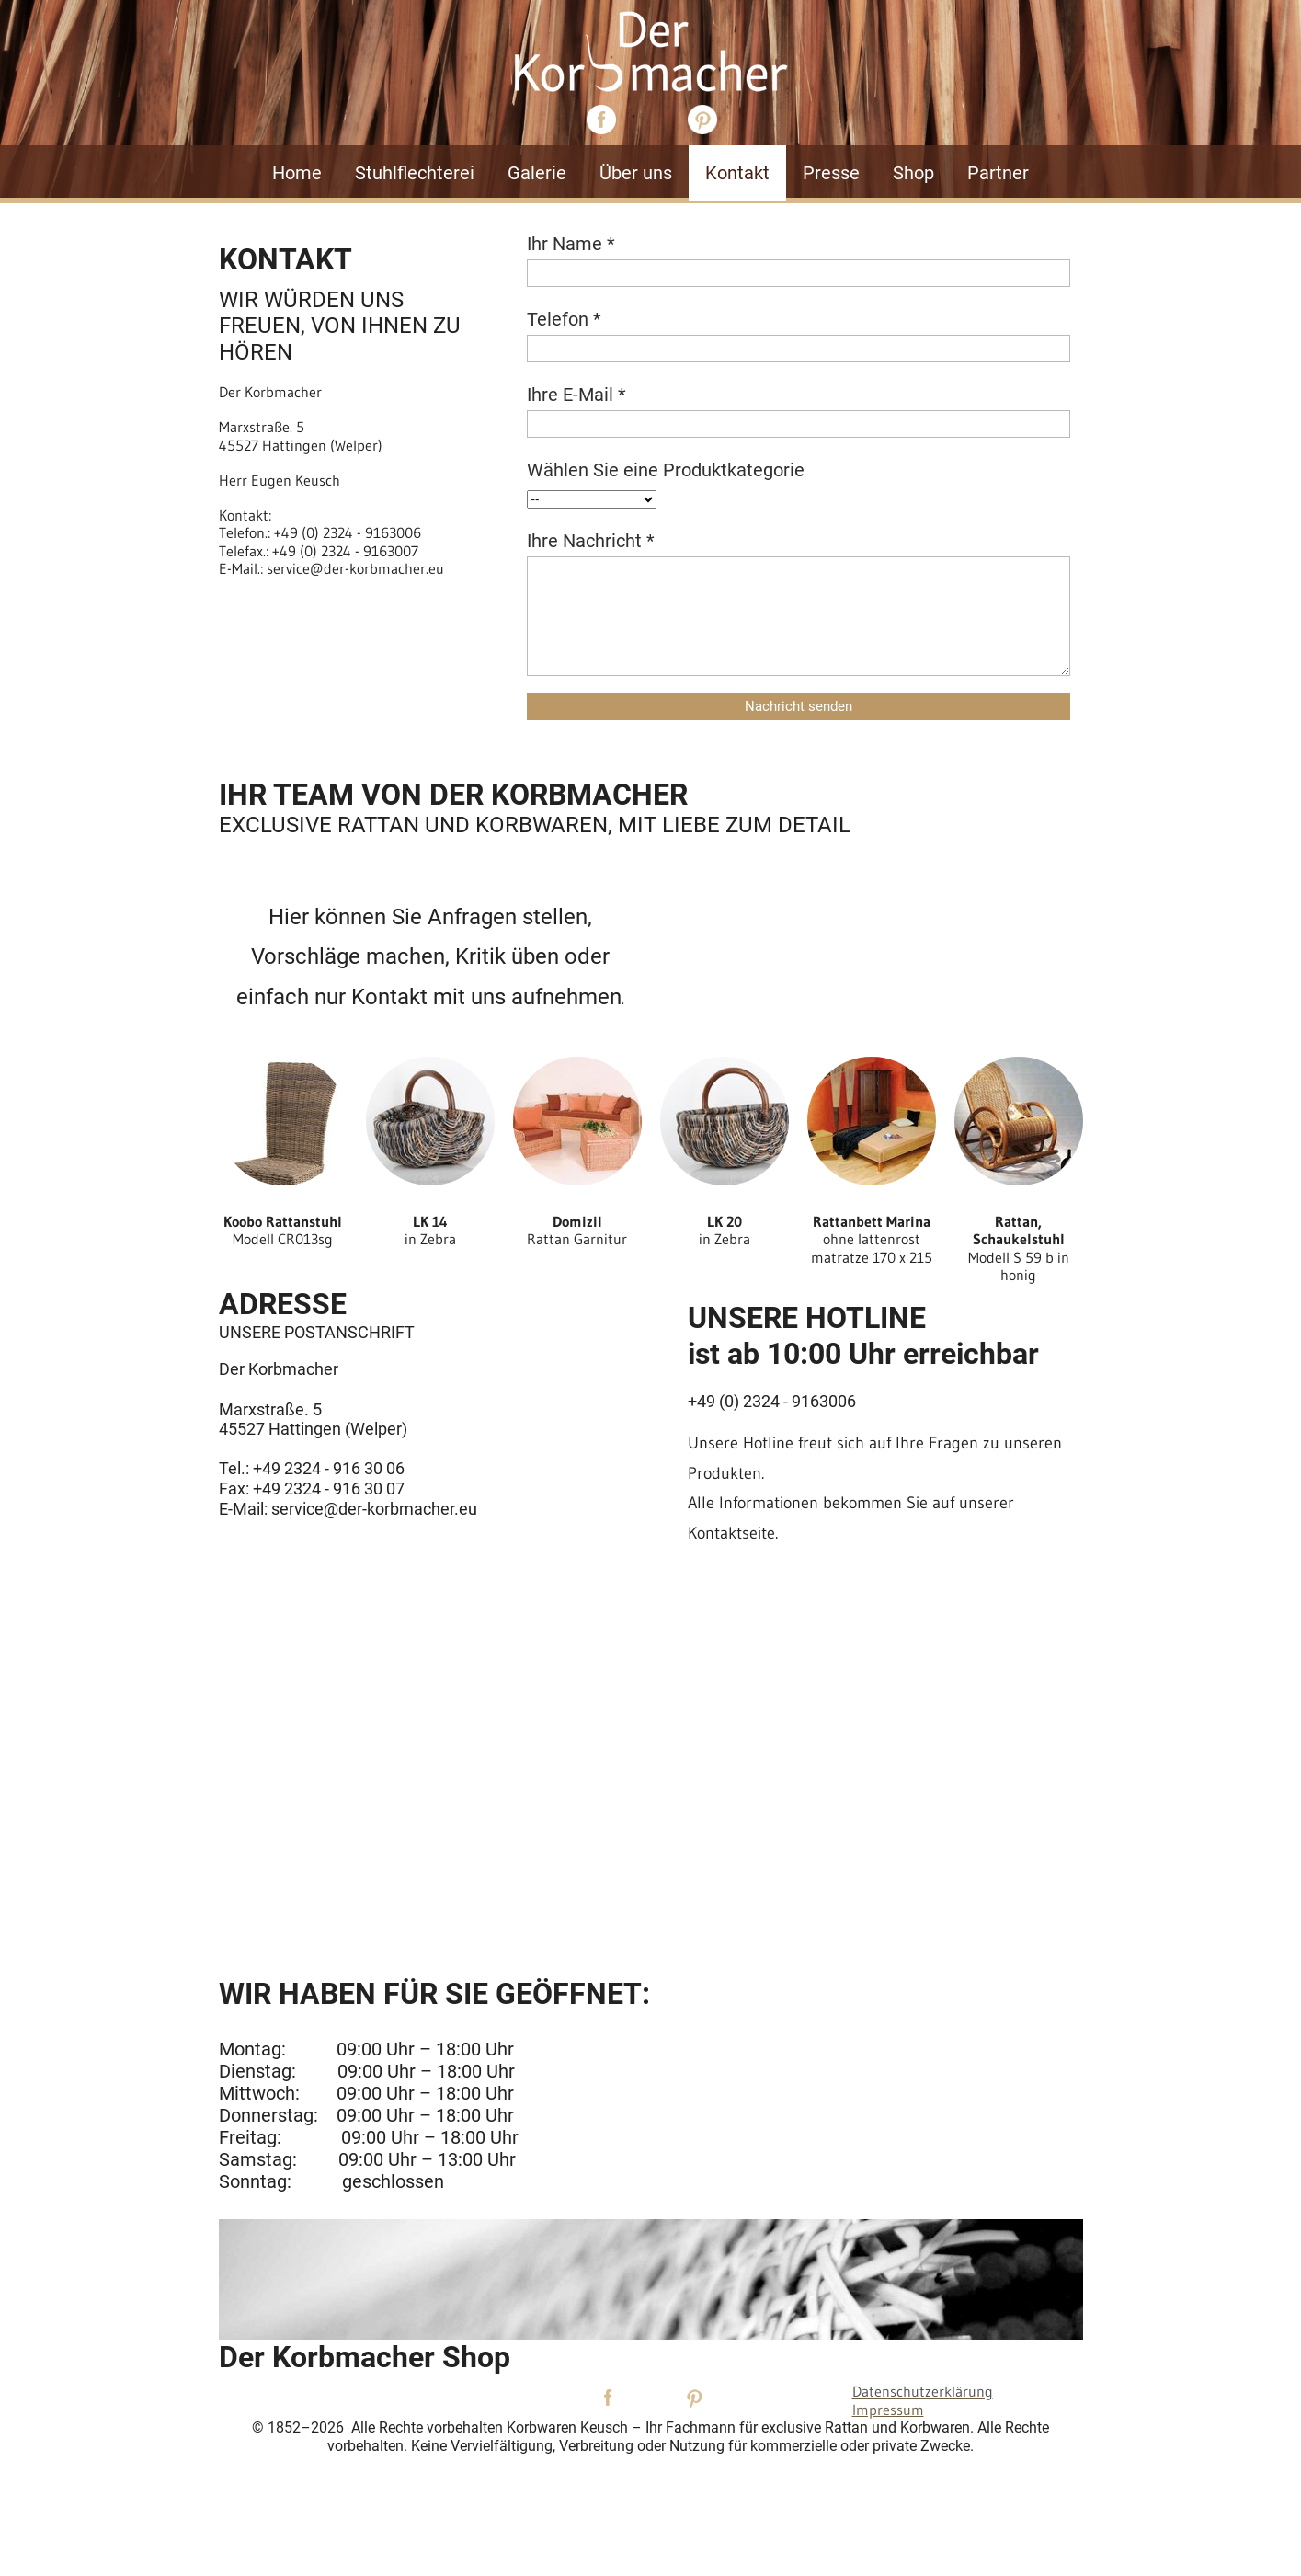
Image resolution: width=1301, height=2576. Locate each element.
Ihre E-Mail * (576, 395)
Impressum (888, 2409)
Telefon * (564, 319)
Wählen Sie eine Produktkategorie (666, 470)
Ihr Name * (571, 244)
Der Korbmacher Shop (364, 2357)
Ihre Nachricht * (591, 541)
